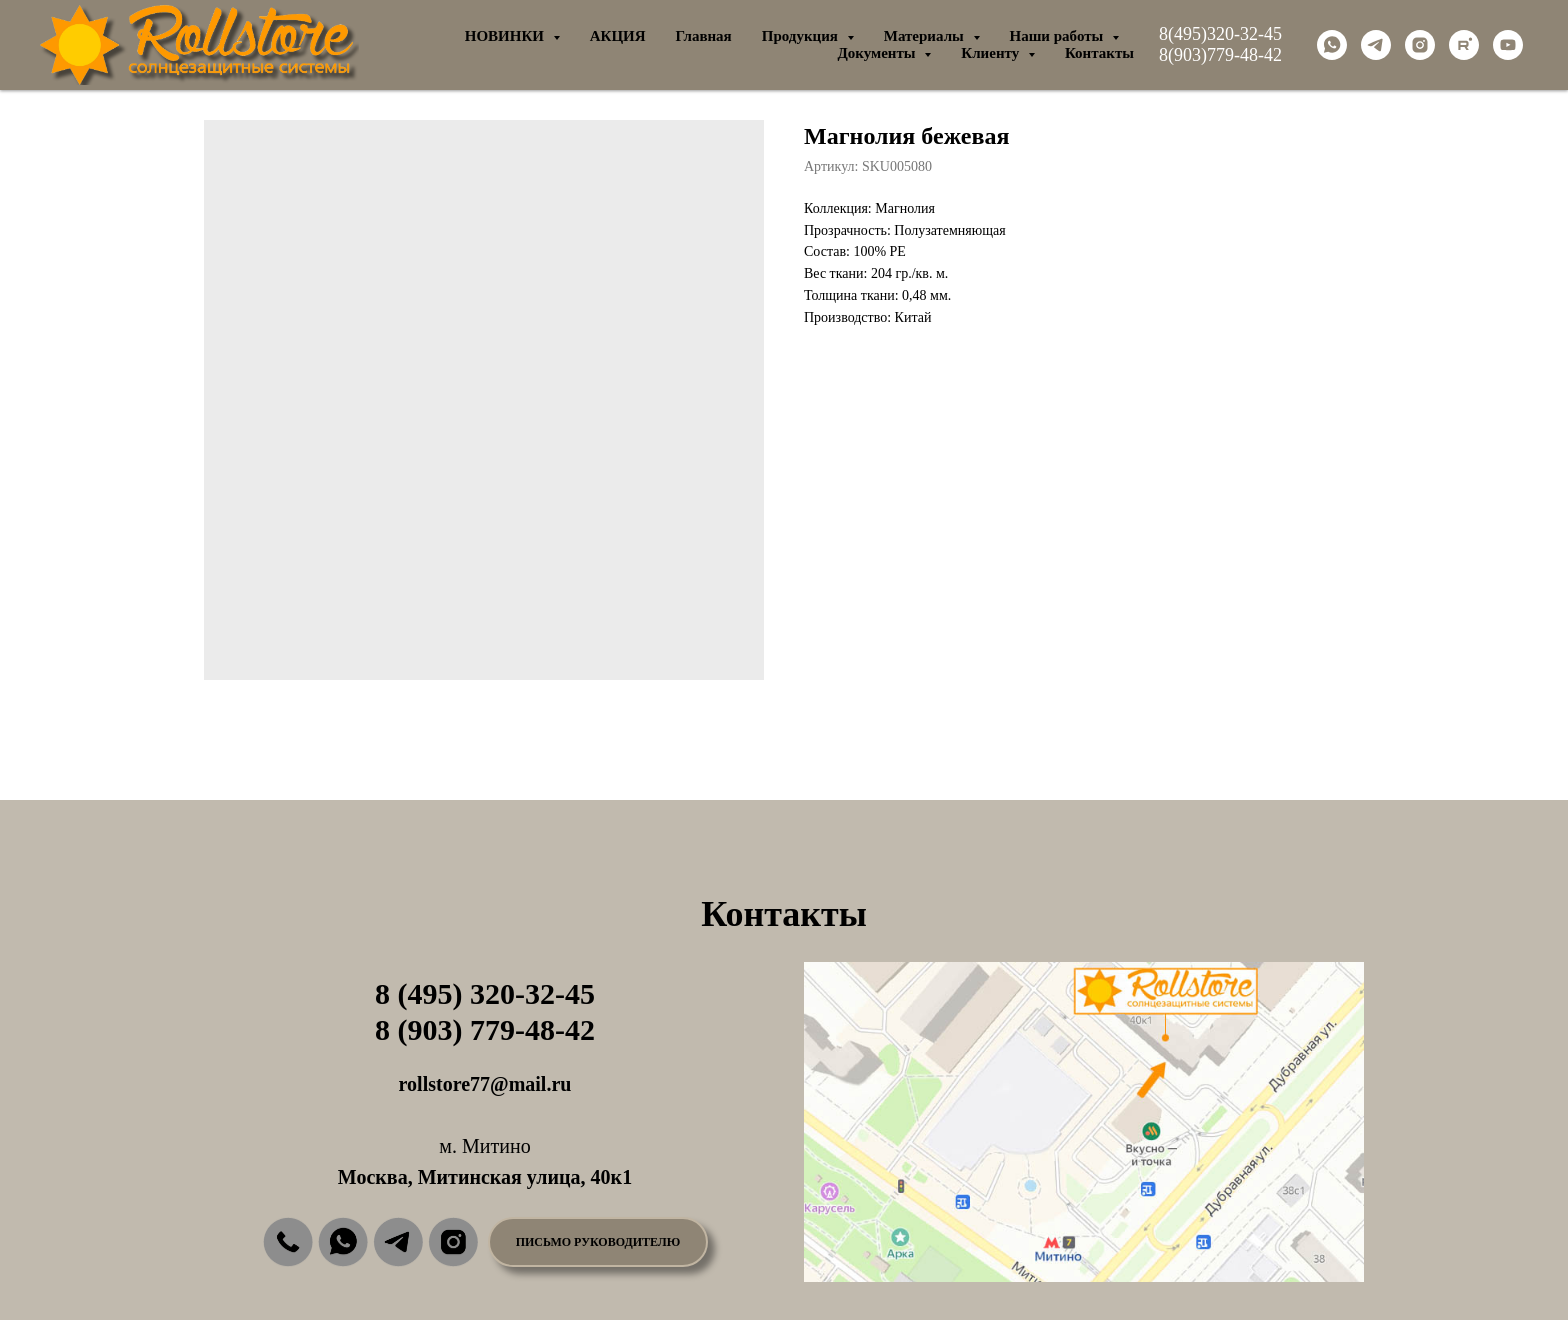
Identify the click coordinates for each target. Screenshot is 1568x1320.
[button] (598, 1242)
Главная (704, 36)
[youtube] (1508, 45)
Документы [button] (878, 53)
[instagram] (1420, 45)
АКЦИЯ (618, 36)
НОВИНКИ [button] (506, 36)
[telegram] (1376, 45)
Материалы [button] (926, 36)
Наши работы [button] (1059, 36)
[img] (288, 1242)
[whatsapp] (1332, 45)
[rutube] (1464, 45)
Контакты (1099, 53)
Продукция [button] (802, 36)
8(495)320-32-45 (1220, 34)
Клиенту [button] (992, 53)
